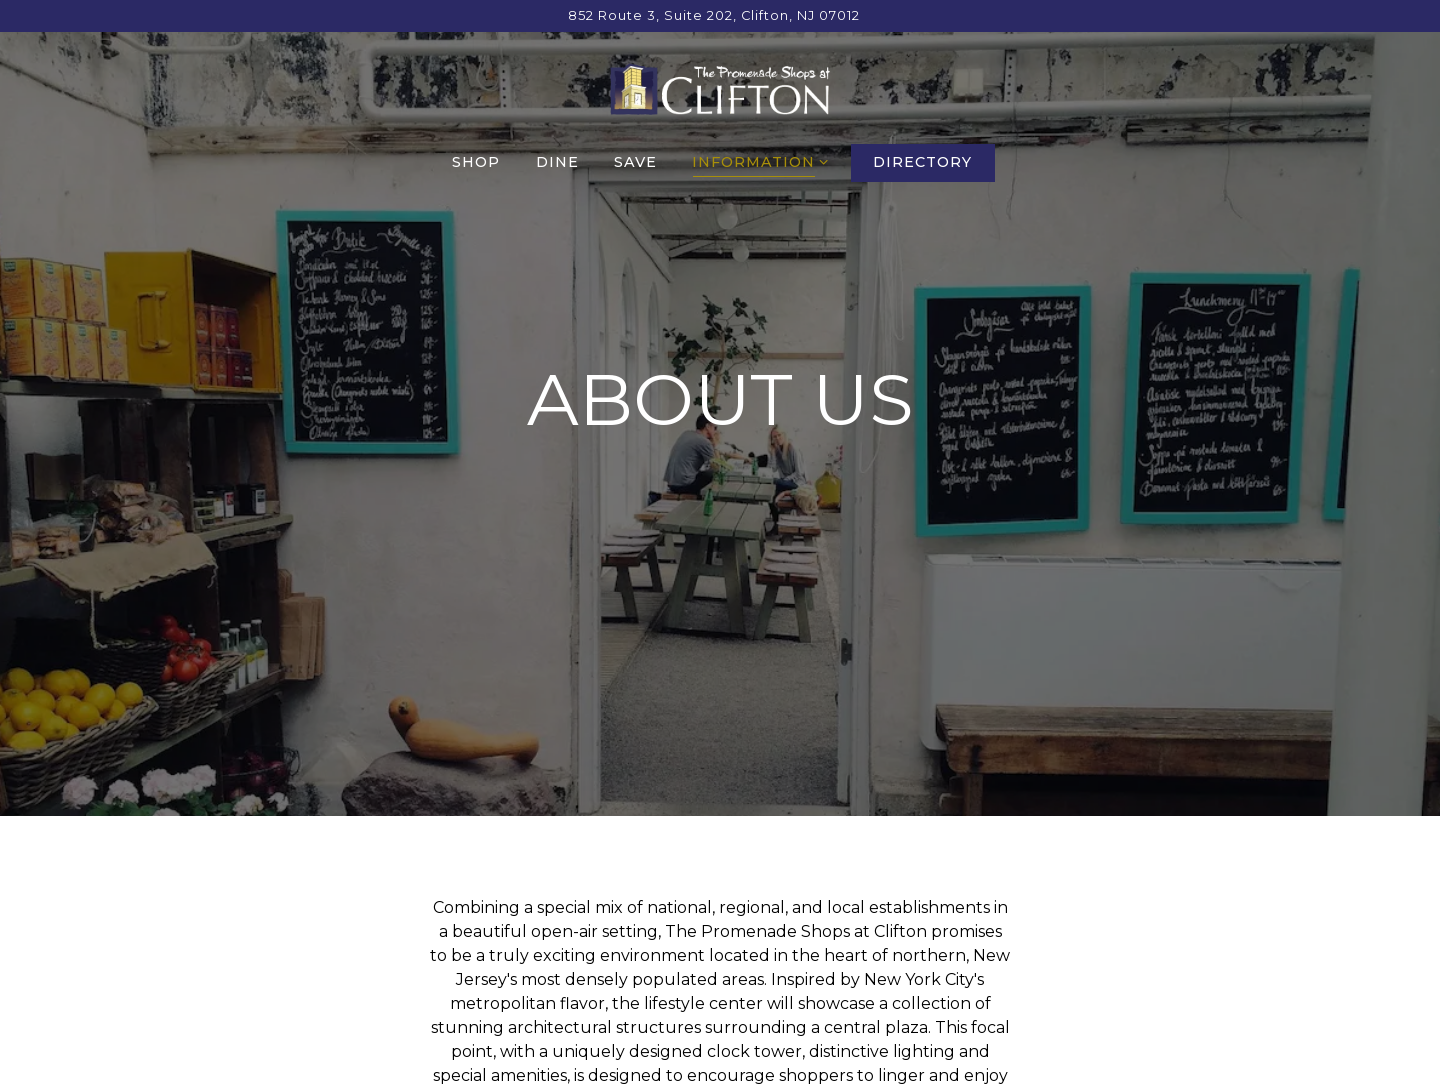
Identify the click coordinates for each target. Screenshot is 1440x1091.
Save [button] (635, 162)
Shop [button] (476, 162)
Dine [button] (557, 162)
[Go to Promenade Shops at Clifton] (714, 15)
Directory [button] (922, 162)
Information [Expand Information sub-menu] (756, 161)
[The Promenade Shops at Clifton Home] (720, 88)
